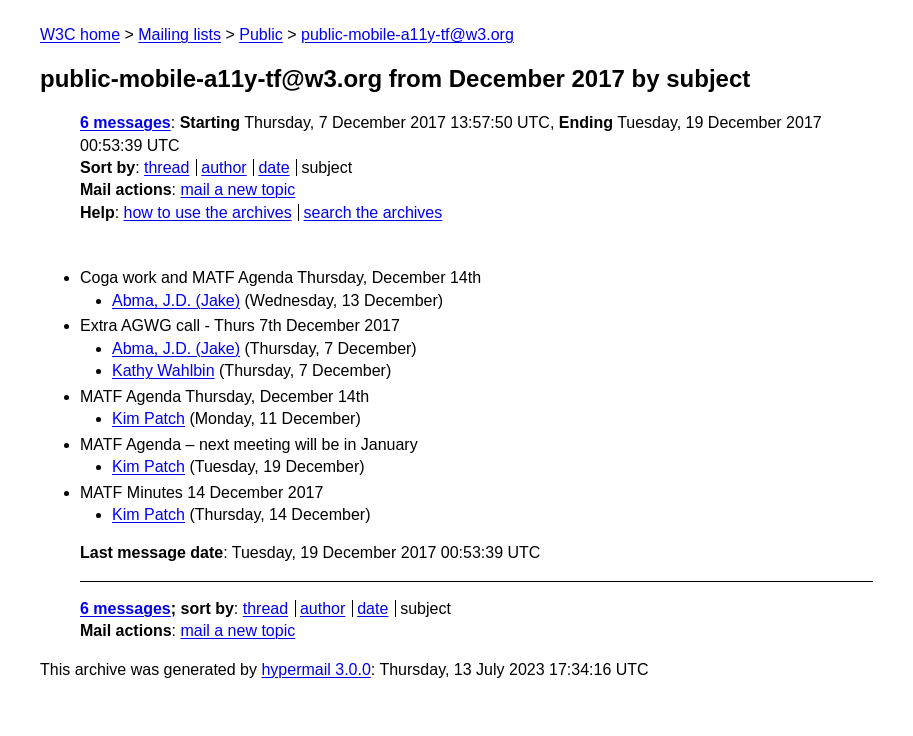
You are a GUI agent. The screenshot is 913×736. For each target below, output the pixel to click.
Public (261, 34)
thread (166, 167)
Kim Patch (148, 418)
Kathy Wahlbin (163, 370)
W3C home (80, 34)
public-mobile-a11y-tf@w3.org (407, 34)
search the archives (373, 212)
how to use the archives (208, 212)
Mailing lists (179, 34)
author (223, 167)
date (273, 167)
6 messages (125, 122)
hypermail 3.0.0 (315, 669)
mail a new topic (237, 189)
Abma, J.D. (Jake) (176, 300)
